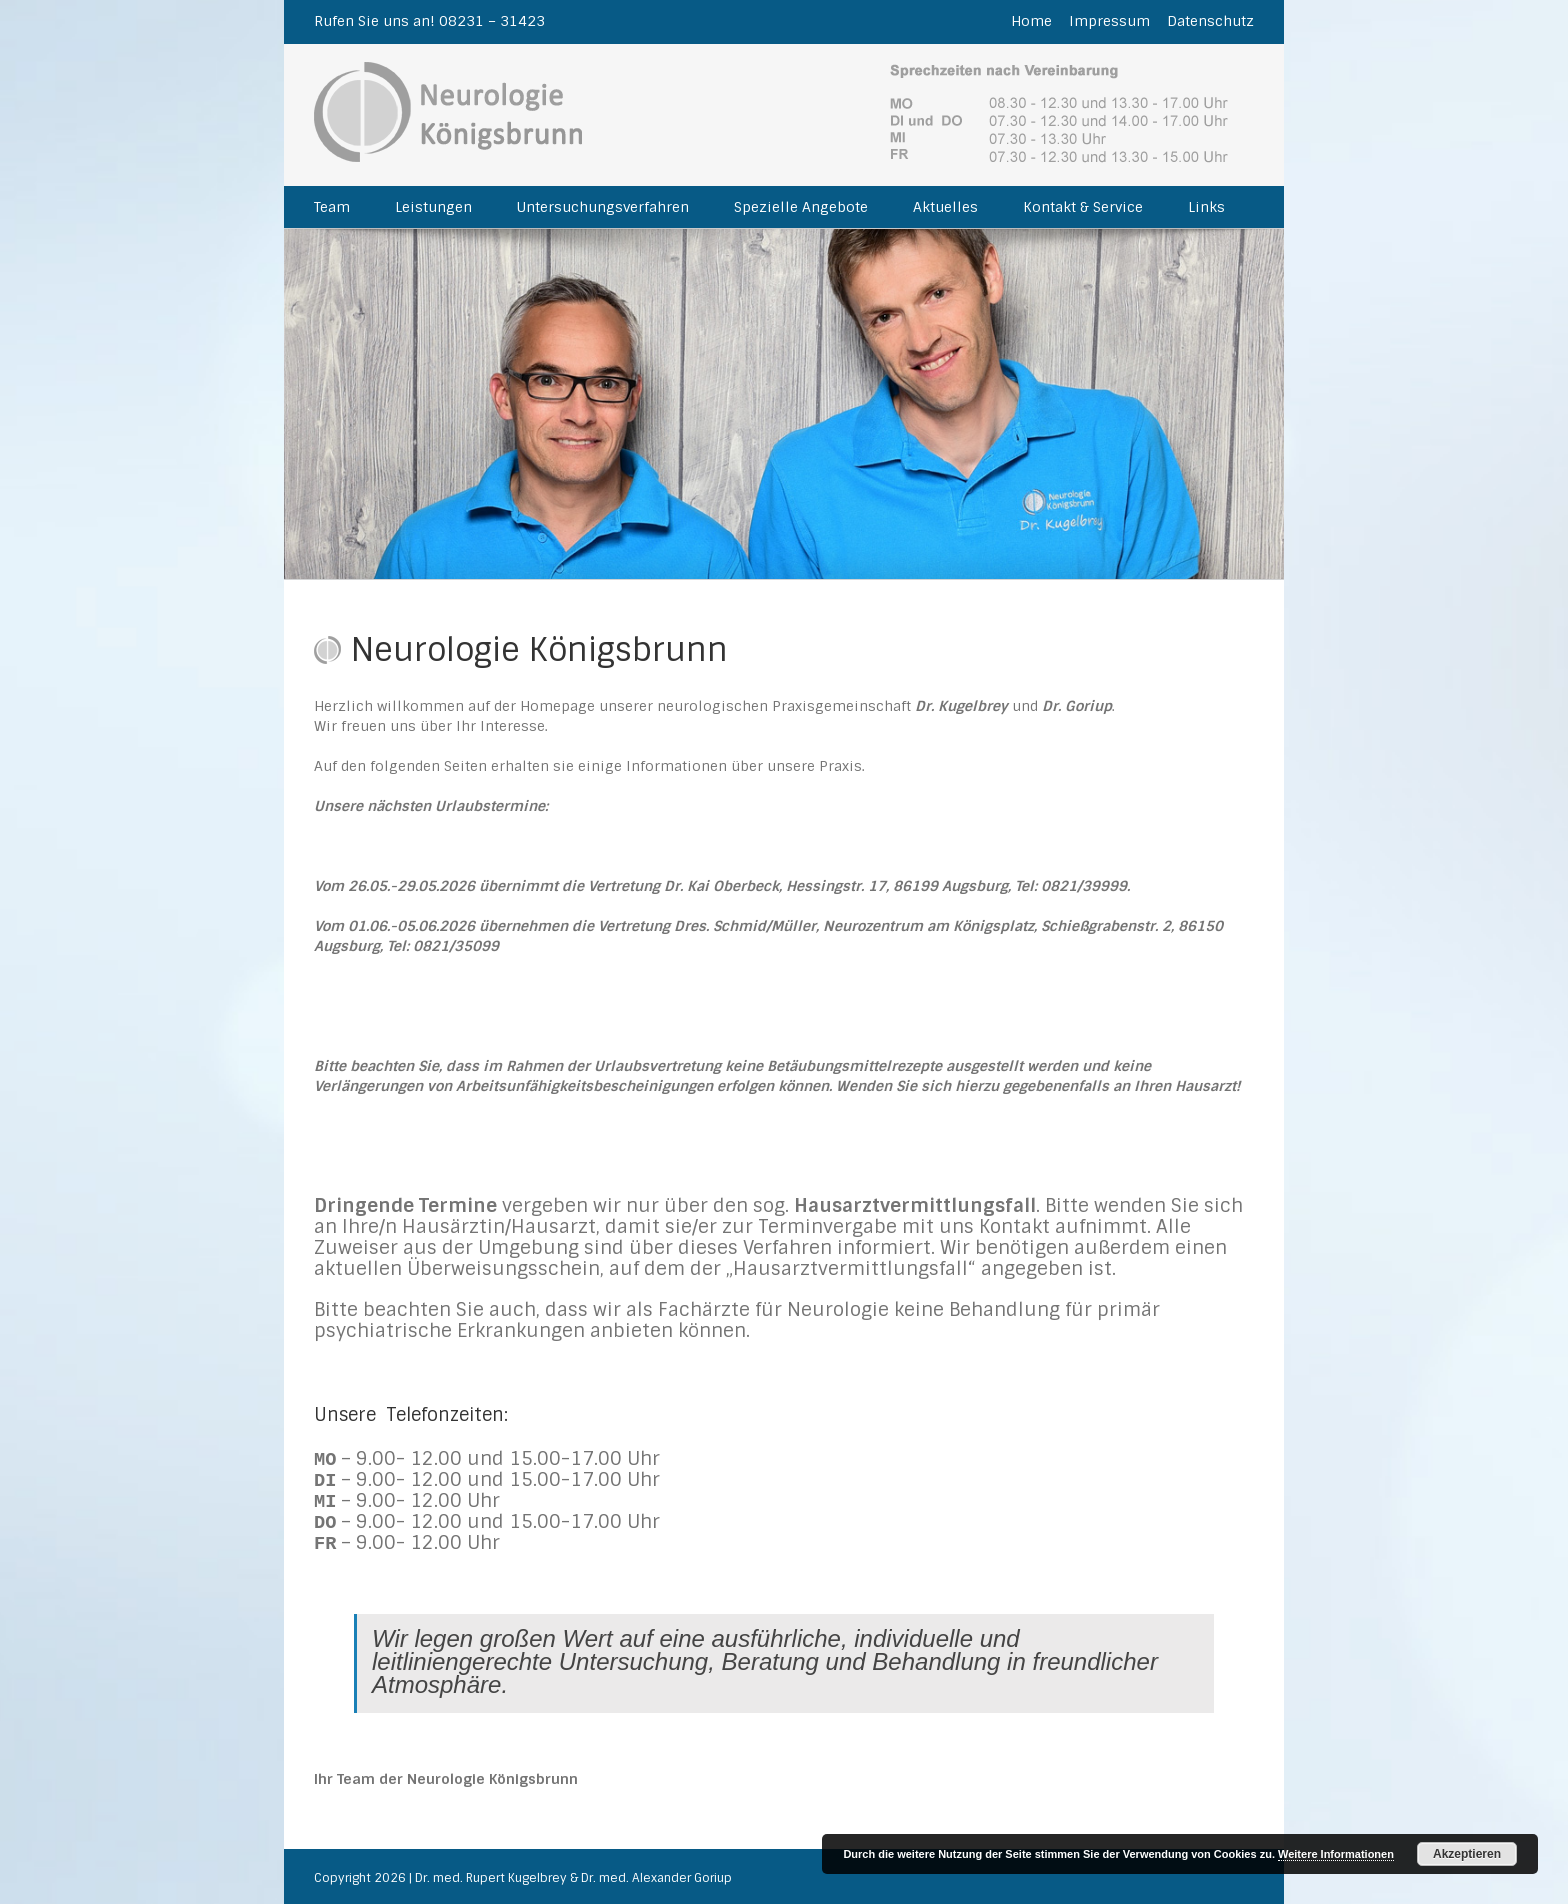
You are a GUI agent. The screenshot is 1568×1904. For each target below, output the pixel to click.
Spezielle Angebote (801, 207)
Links (1206, 207)
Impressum (1109, 21)
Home (1031, 21)
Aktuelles (945, 207)
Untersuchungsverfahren (603, 207)
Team (332, 207)
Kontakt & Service (1083, 207)
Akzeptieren (1467, 1854)
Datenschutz (1210, 21)
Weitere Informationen (1336, 1854)
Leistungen (433, 207)
